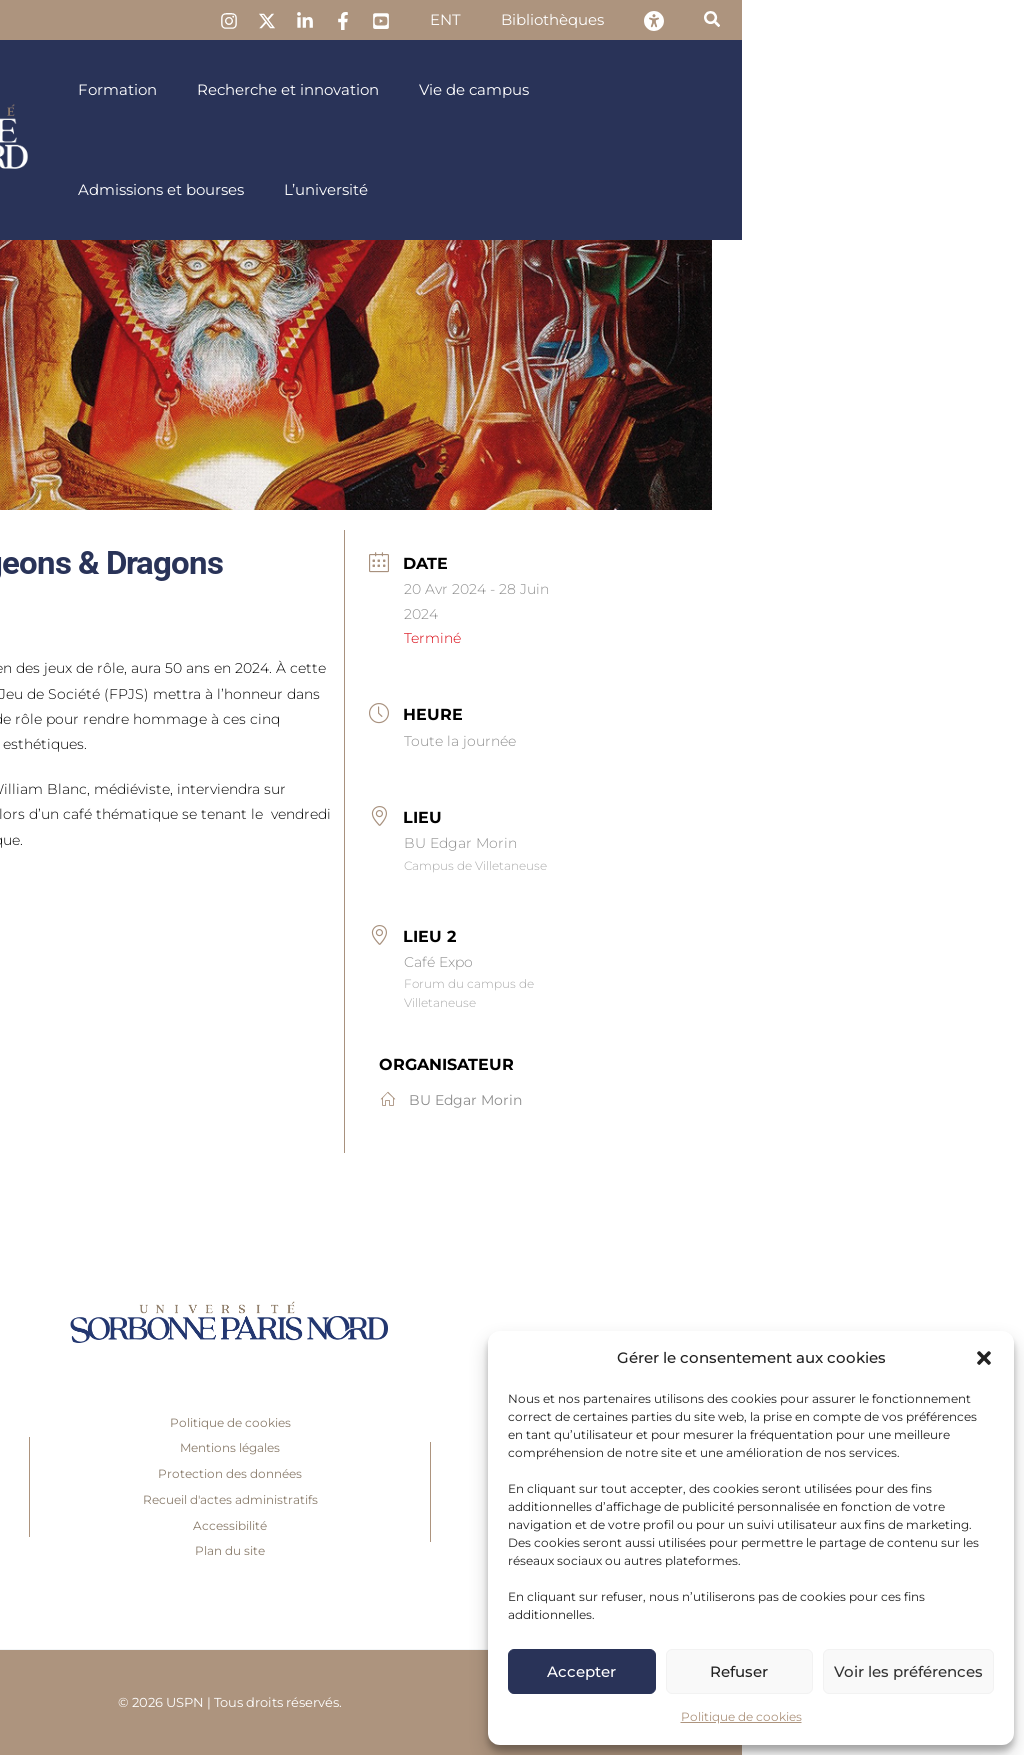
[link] (541, 21)
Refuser (739, 1671)
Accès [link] (151, 1555)
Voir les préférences (908, 1671)
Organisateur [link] (728, 1064)
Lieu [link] (704, 817)
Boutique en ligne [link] (151, 1530)
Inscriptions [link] (150, 1452)
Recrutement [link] (150, 1478)
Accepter (581, 1671)
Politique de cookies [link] (741, 1716)
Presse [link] (151, 1427)
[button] (984, 1358)
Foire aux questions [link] (150, 1504)
